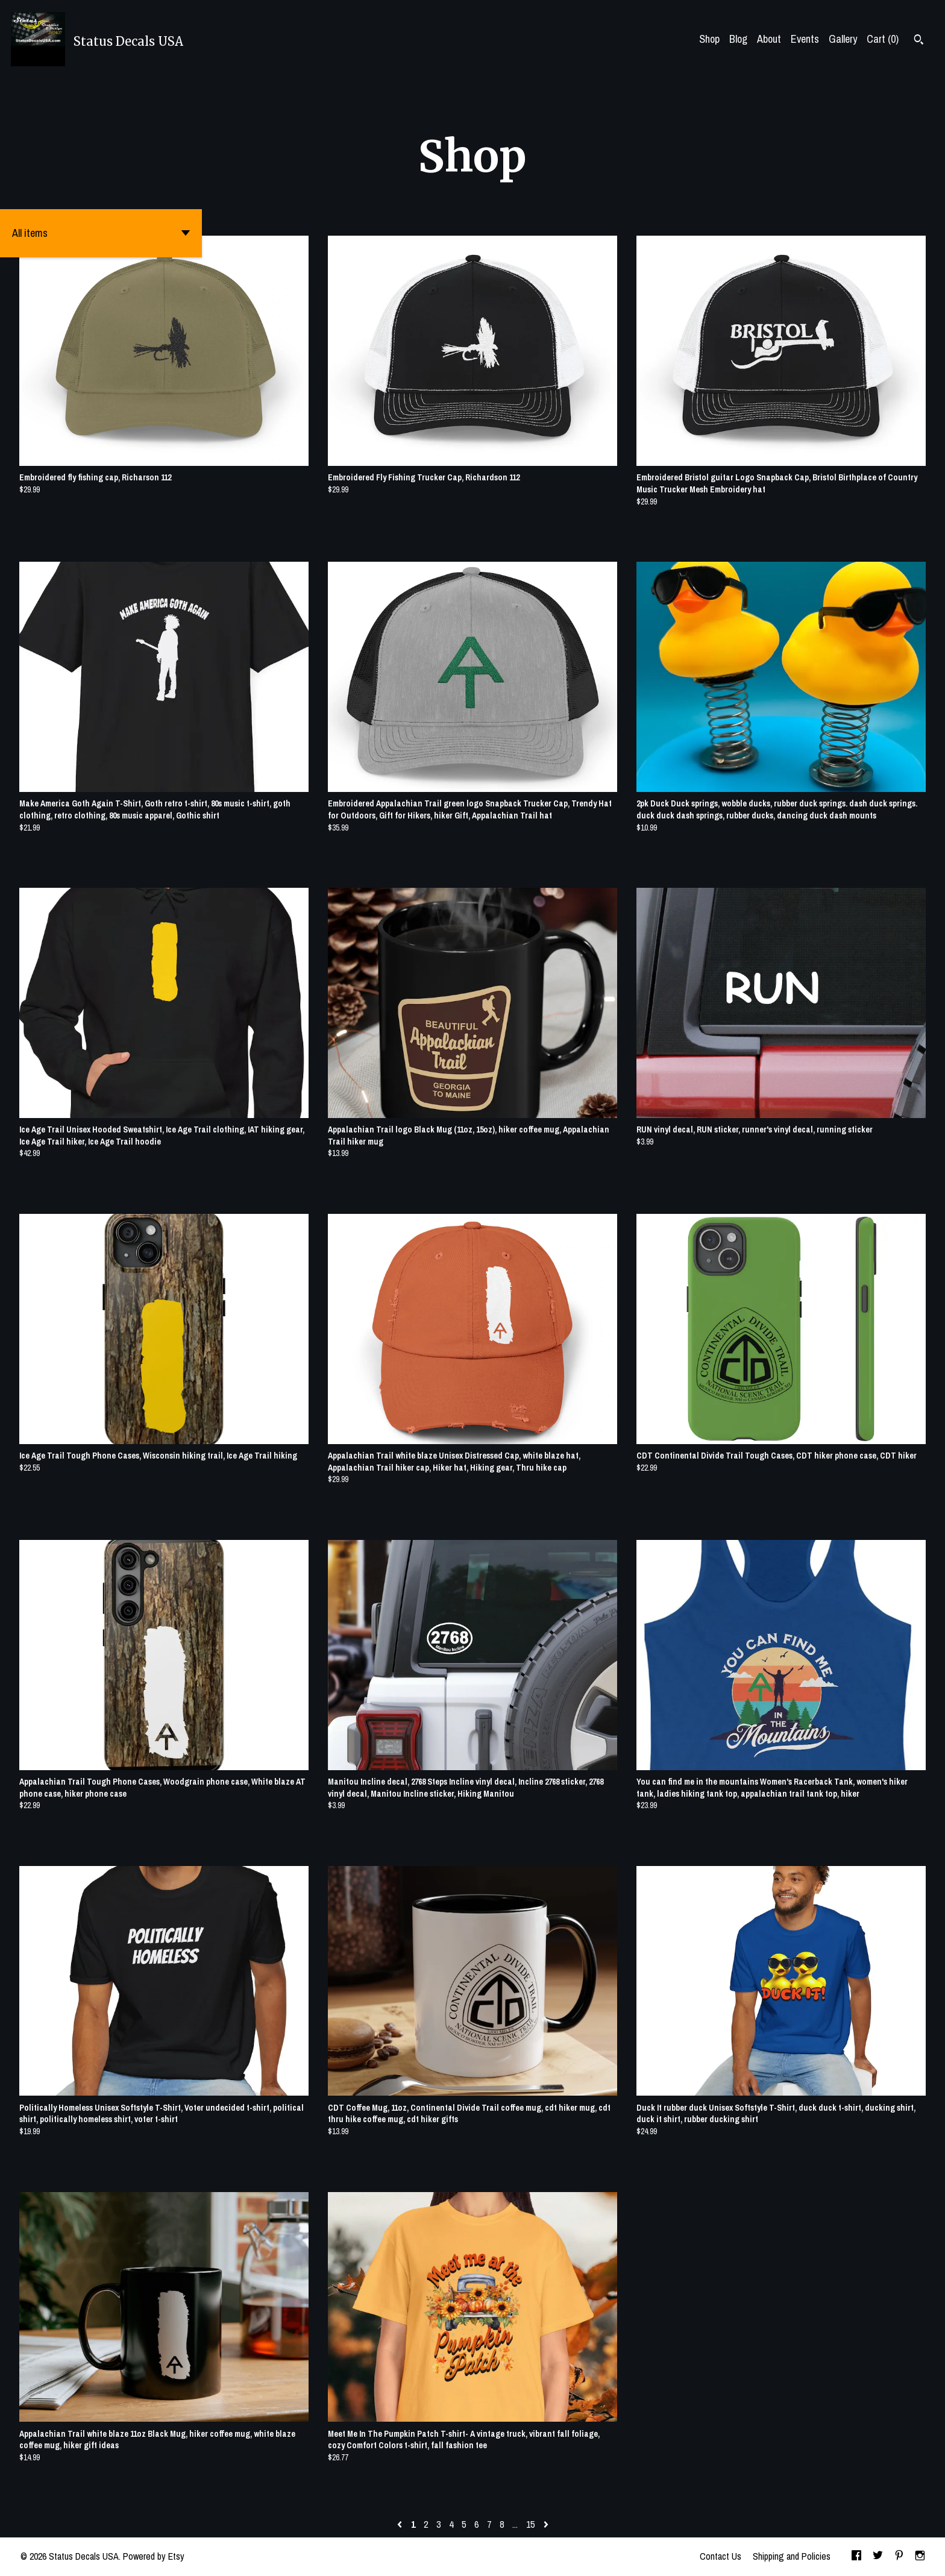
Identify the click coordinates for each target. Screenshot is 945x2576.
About (769, 38)
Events (805, 38)
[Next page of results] (546, 2524)
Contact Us (720, 2556)
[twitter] (878, 2556)
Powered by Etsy (153, 2556)
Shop (709, 38)
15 (530, 2524)
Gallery (843, 38)
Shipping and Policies (791, 2556)
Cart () (883, 38)
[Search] (918, 41)
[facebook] (856, 2556)
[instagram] (920, 2556)
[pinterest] (899, 2556)
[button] (101, 233)
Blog (738, 38)
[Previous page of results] (401, 2524)
